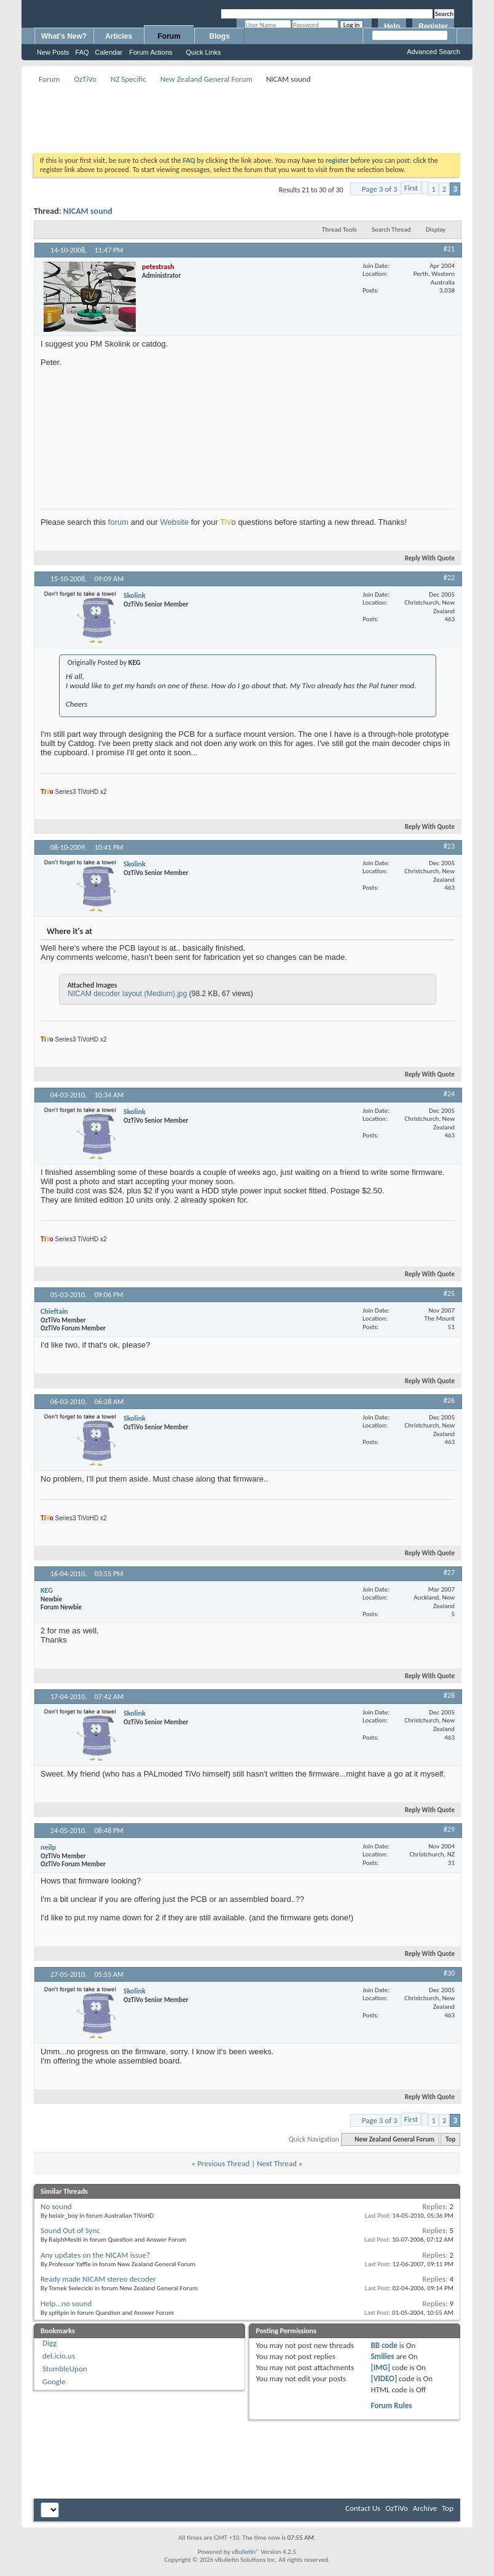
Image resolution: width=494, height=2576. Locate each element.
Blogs (220, 36)
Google (53, 2381)
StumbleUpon (64, 2368)
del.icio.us (58, 2355)
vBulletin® (245, 2552)
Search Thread (391, 230)
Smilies (382, 2356)
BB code (383, 2345)
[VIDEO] (383, 2378)
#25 (449, 1293)
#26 (449, 1400)
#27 (449, 1572)
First (411, 187)
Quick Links (203, 52)
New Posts (53, 52)
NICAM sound (87, 211)
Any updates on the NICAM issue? (95, 2255)
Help (392, 26)
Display (435, 230)
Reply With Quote (424, 558)
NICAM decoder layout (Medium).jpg (127, 993)
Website (174, 522)
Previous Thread (223, 2163)
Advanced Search (433, 51)
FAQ (82, 52)
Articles (118, 36)
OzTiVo (85, 79)
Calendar (109, 52)
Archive (425, 2508)
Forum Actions (150, 52)
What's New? (64, 36)
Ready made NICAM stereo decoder (98, 2278)
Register (433, 26)
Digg (49, 2342)
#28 (449, 1695)
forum (118, 522)
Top (450, 2139)
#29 (449, 1829)
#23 (449, 846)
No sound (56, 2206)
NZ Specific (128, 79)
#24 (449, 1094)
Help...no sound (66, 2303)
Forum (169, 36)
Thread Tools (339, 230)
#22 (449, 577)
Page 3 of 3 (380, 189)
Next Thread (277, 2163)
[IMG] (380, 2367)
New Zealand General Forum (206, 79)
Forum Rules (391, 2405)
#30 (449, 1973)
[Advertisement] (257, 114)
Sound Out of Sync (70, 2230)
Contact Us (362, 2508)
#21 (449, 249)
